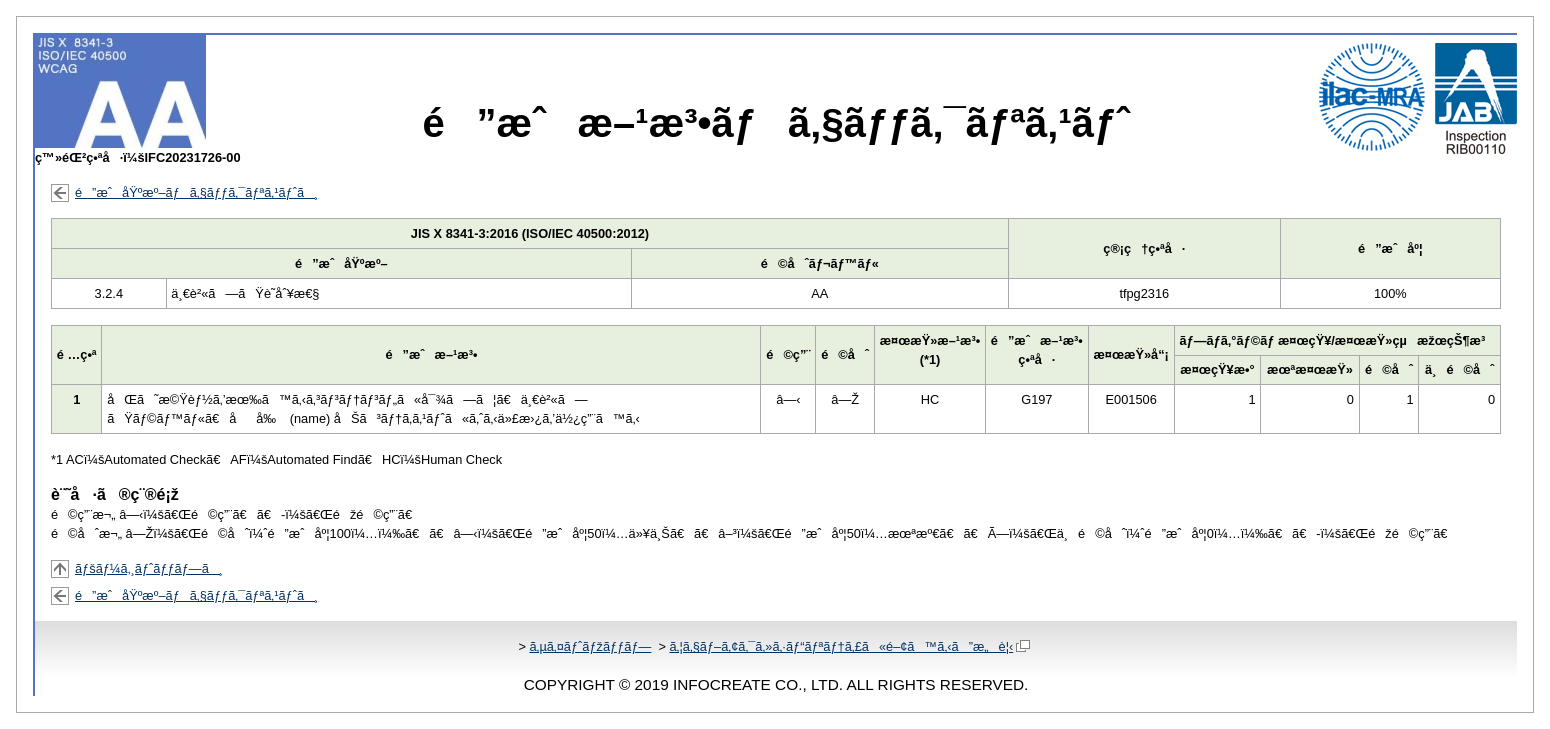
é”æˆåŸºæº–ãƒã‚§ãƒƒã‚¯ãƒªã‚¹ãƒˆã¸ (196, 192)
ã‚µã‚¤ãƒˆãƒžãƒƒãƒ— (590, 646)
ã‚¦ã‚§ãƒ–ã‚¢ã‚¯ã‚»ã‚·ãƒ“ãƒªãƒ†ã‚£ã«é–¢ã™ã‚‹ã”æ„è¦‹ (849, 646)
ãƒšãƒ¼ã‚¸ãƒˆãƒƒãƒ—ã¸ (149, 568)
